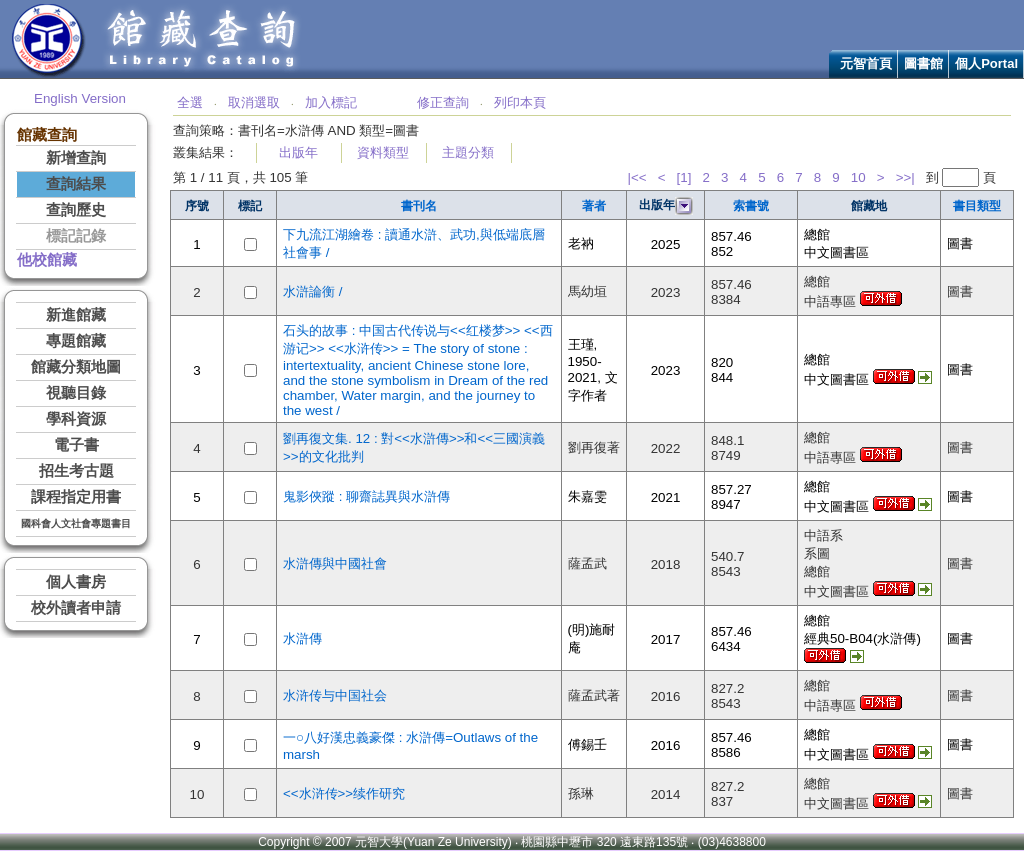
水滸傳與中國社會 (335, 563)
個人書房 (76, 582)
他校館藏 (47, 260)
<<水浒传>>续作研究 (344, 793)
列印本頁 (520, 102)
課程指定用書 (76, 497)
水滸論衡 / (312, 291)
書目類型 (977, 206)
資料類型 (383, 152)
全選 (190, 102)
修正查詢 (443, 102)
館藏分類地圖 (76, 367)
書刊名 (419, 206)
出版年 (298, 152)
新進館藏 (76, 315)
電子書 (76, 445)
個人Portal (986, 63)
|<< (637, 177)
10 (858, 177)
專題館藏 (76, 341)
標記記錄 (76, 236)
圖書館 (923, 63)
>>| (905, 177)
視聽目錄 (76, 393)
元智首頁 (866, 63)
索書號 (751, 206)
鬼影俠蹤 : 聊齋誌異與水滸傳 (366, 496)
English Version (80, 98)
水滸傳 (302, 638)
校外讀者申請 (76, 608)
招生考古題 (76, 471)
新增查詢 (76, 158)
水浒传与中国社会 (335, 695)
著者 (594, 206)
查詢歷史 (76, 210)
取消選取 (254, 102)
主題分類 (468, 152)
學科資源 (76, 419)
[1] (684, 177)
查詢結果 (76, 184)
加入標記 (331, 102)
